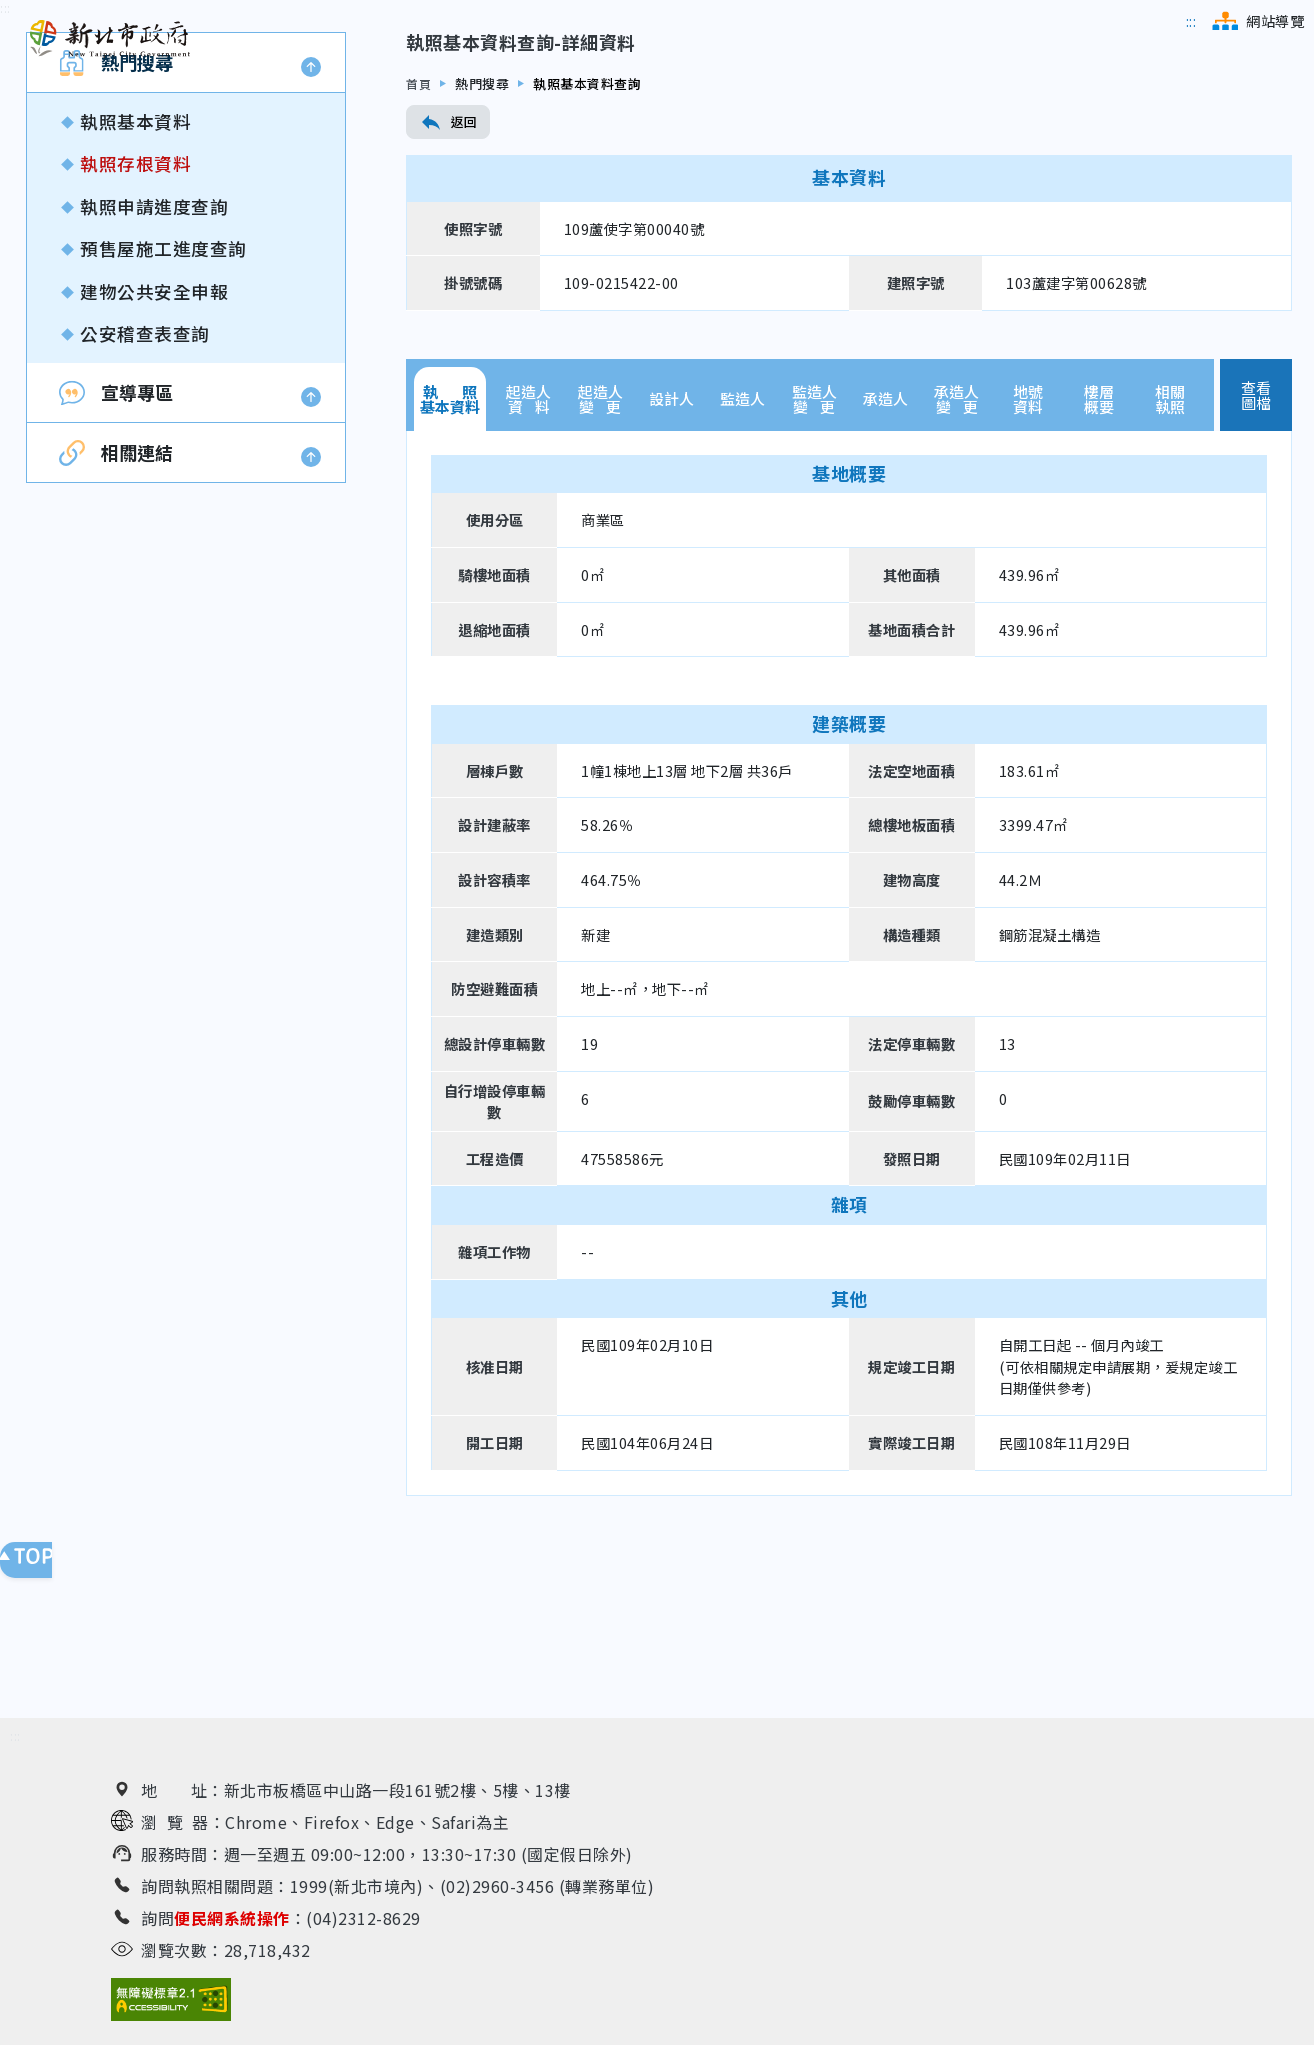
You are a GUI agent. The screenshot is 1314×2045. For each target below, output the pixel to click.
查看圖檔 (1256, 536)
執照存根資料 (135, 305)
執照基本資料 (135, 263)
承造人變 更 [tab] (956, 540)
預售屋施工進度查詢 (163, 390)
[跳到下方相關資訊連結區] (15, 1736)
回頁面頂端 (40, 1560)
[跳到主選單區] (1191, 21)
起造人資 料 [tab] (528, 540)
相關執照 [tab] (1170, 540)
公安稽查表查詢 (145, 475)
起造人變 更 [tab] (600, 540)
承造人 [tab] (885, 540)
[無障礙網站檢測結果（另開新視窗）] (171, 1999)
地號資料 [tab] (1028, 540)
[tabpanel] (849, 1104)
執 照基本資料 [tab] (450, 540)
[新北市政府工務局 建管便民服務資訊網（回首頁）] (110, 39)
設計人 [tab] (671, 540)
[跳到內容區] (5, 150)
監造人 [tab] (742, 540)
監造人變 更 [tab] (814, 540)
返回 (448, 264)
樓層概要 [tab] (1099, 540)
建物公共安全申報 (154, 432)
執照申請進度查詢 (154, 347)
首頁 (419, 224)
